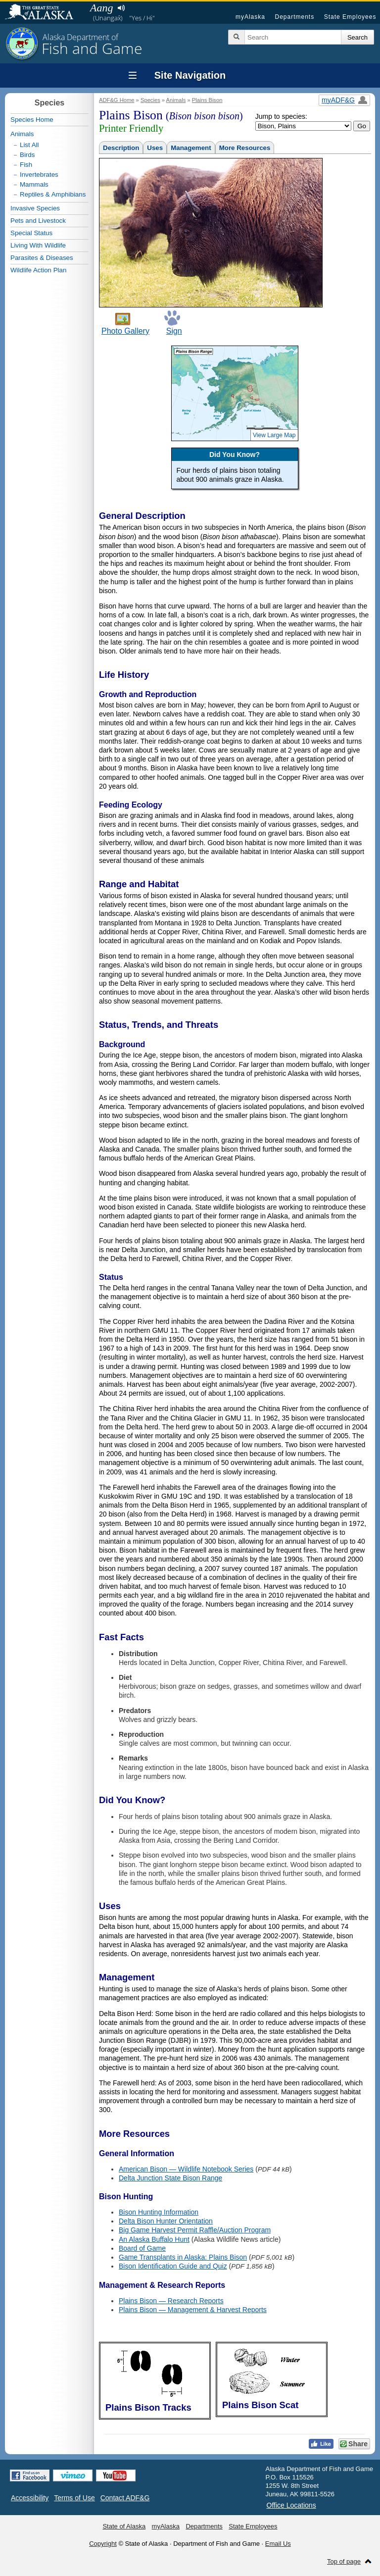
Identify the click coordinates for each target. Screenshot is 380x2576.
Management (191, 148)
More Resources (245, 148)
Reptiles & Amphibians (53, 194)
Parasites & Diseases (41, 257)
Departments (294, 16)
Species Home (31, 119)
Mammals (34, 184)
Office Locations (291, 2505)
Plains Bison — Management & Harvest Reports (193, 2310)
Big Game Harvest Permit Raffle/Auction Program (195, 2230)
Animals (176, 100)
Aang (101, 7)
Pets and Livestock (38, 220)
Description (121, 148)
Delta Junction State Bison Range (170, 2178)
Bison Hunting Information (158, 2212)
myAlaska (250, 16)
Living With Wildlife (38, 245)
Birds (27, 154)
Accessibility (29, 2498)
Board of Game (142, 2248)
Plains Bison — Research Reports (171, 2301)
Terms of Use (74, 2498)
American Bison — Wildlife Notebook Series (186, 2169)
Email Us (278, 2543)
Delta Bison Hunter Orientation (166, 2221)
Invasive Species (35, 208)
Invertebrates (39, 174)
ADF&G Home (117, 100)
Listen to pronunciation (121, 8)
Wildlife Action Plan (38, 270)
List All (29, 145)
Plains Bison (207, 100)
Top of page (344, 2561)
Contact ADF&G (125, 2498)
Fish (26, 164)
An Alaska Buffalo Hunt (154, 2239)
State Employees (350, 16)
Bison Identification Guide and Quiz (173, 2266)
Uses (155, 148)
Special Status (31, 233)
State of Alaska (44, 13)
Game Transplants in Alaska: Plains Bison (183, 2257)
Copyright (103, 2543)
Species (150, 100)
